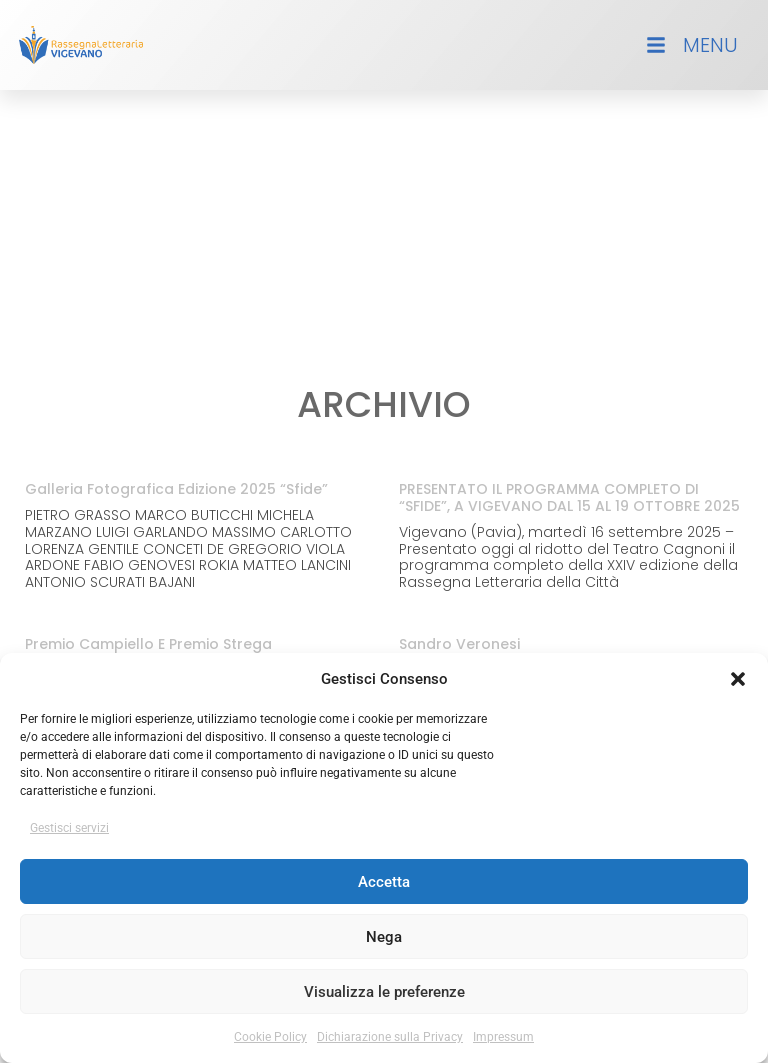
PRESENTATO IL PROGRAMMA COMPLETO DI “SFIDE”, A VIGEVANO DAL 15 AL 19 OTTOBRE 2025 (569, 497)
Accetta (384, 882)
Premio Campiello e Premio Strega (148, 644)
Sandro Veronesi (459, 644)
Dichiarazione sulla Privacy (390, 1037)
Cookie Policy (270, 1037)
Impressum (503, 1037)
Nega (384, 937)
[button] (738, 679)
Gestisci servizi (69, 828)
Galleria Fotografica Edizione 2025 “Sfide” (176, 489)
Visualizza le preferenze (384, 992)
